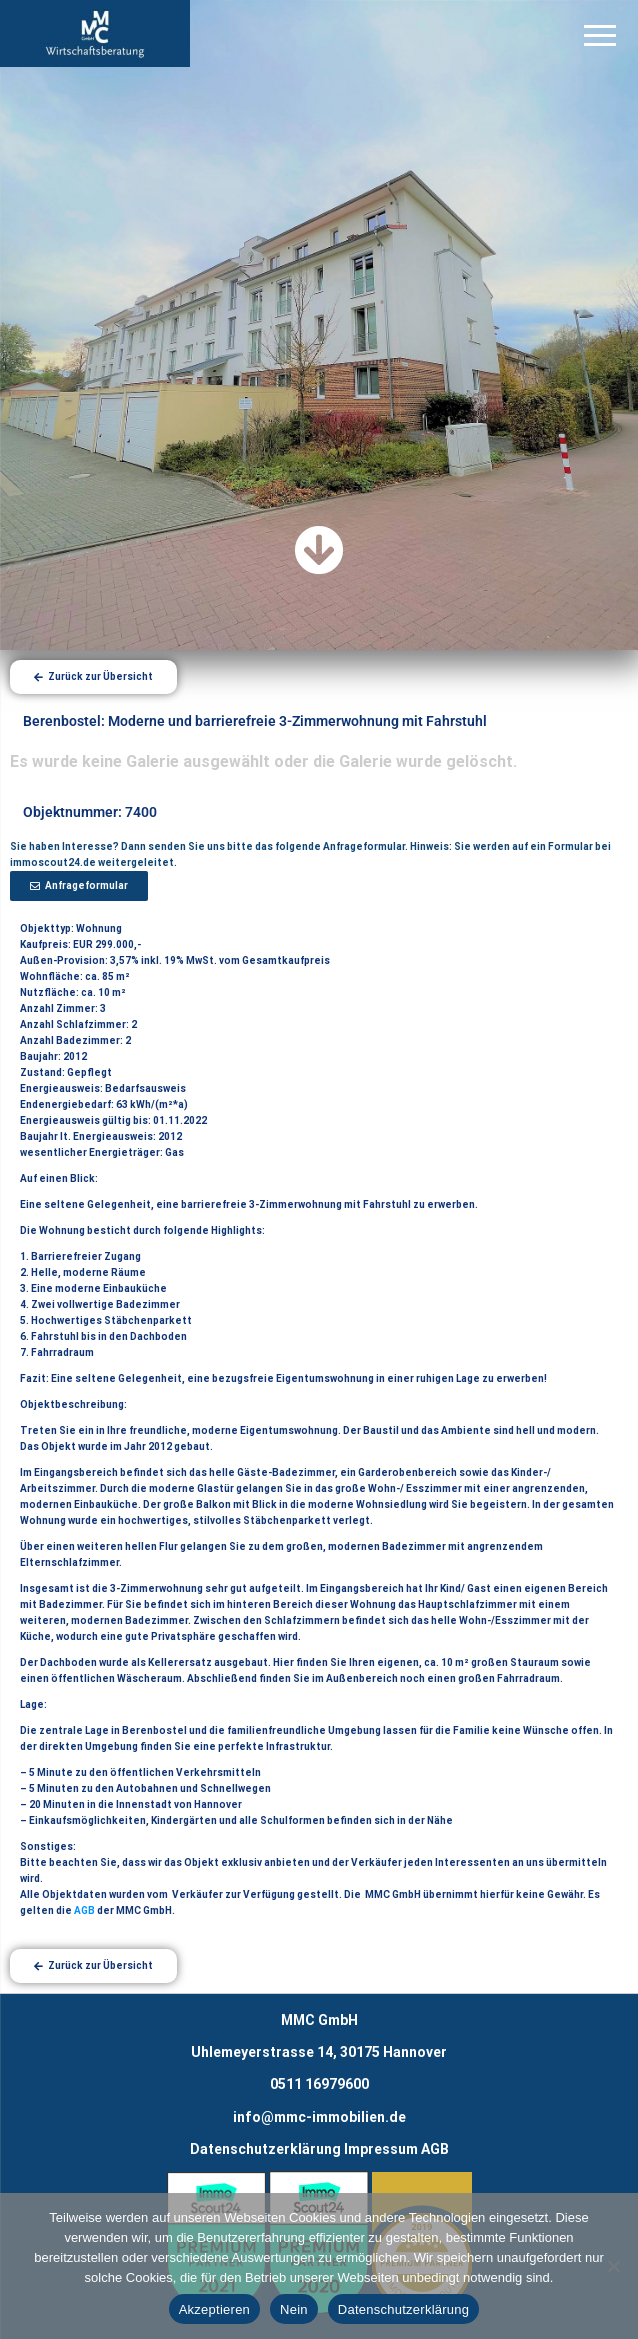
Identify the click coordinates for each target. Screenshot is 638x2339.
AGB (84, 1910)
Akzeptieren (214, 2309)
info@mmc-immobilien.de (319, 2117)
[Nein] (613, 2266)
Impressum (381, 2149)
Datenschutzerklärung (265, 2149)
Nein (294, 2309)
